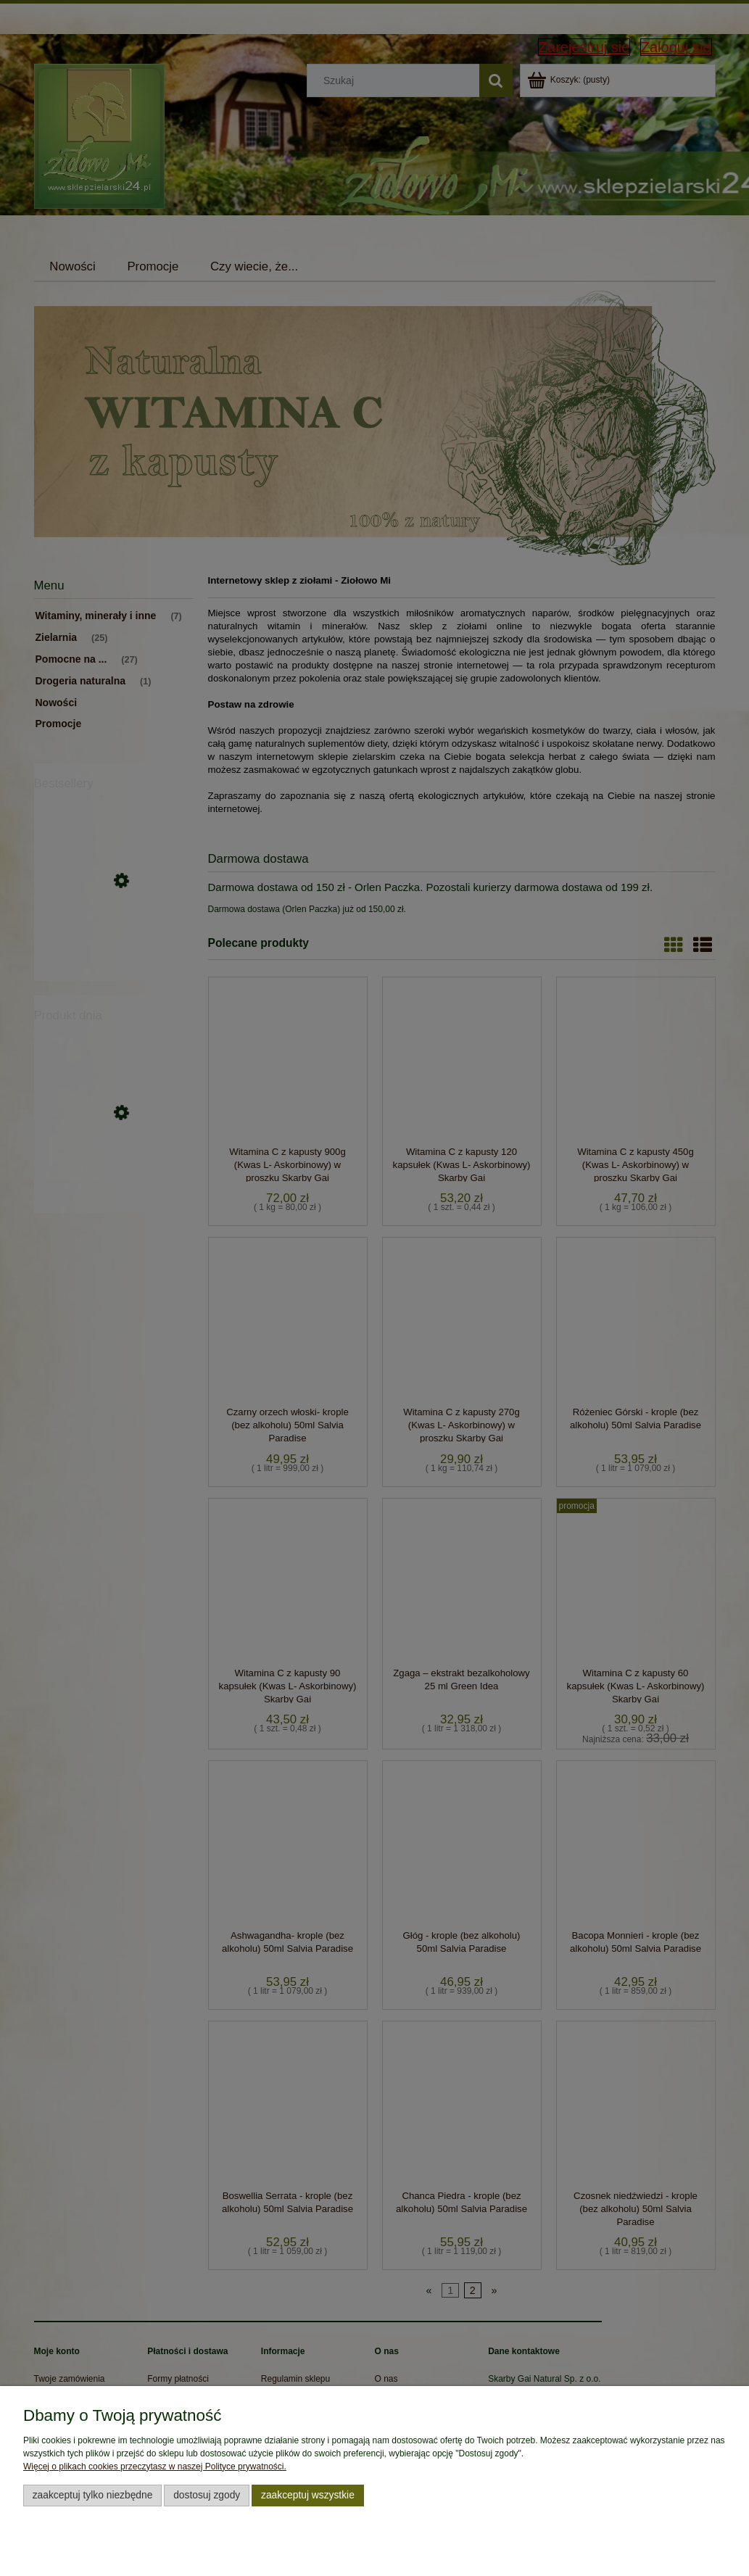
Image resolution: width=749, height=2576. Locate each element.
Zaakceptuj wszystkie (308, 2495)
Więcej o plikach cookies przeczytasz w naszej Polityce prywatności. (154, 2466)
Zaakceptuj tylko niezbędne (93, 2495)
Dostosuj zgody (206, 2495)
